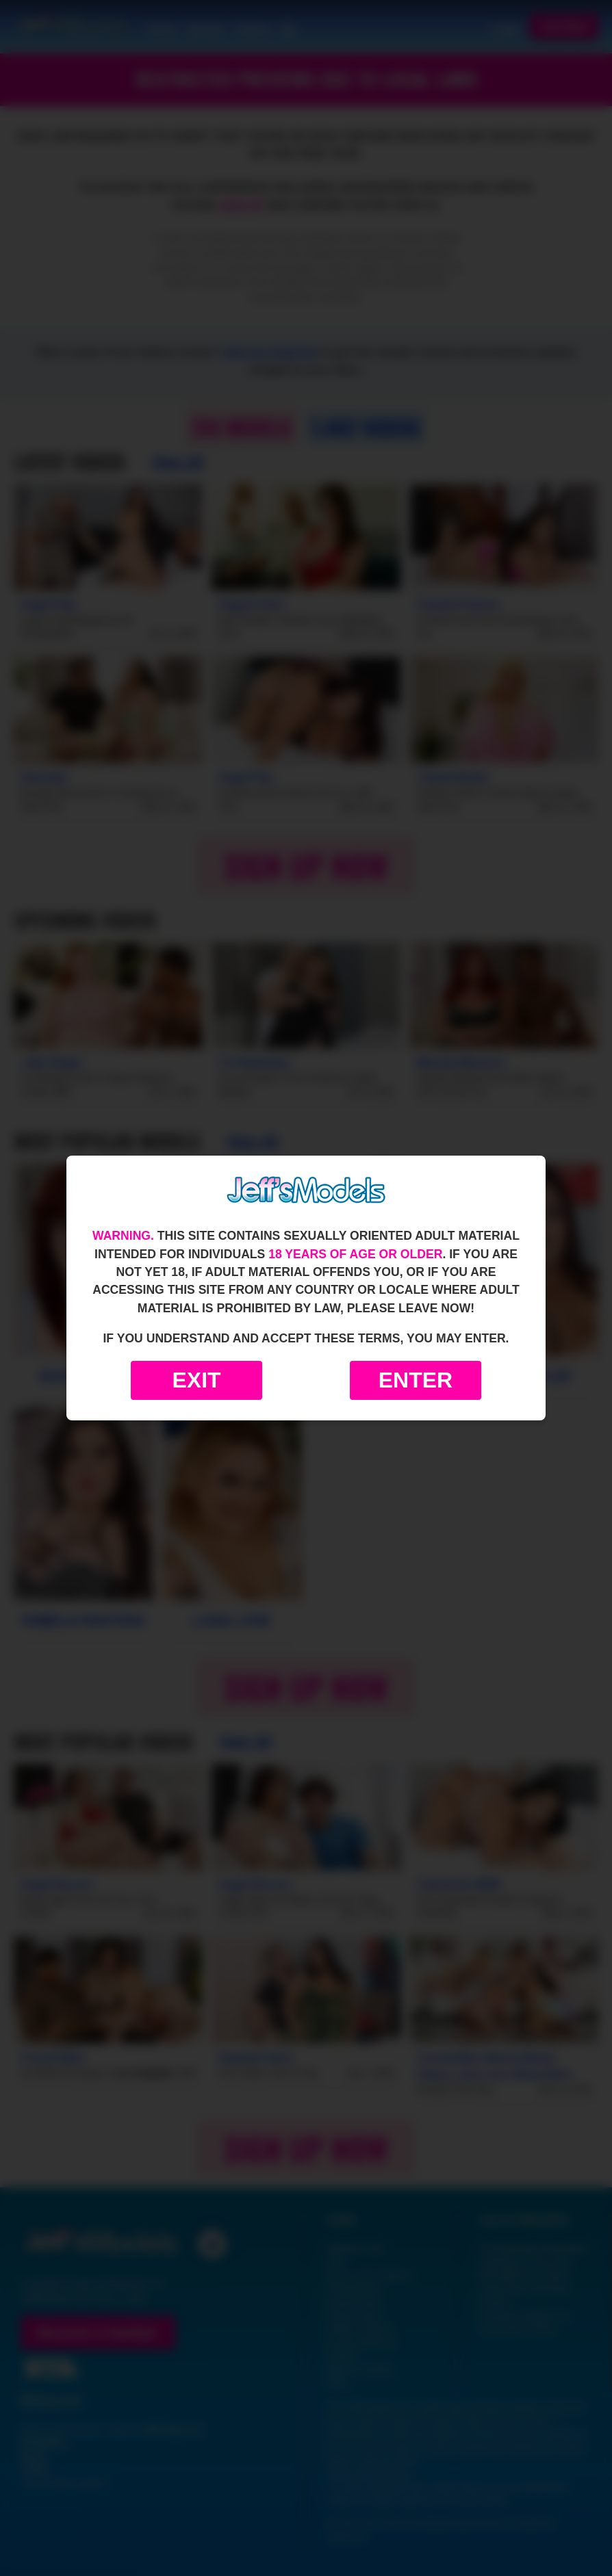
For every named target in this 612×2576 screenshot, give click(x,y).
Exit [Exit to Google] (196, 1380)
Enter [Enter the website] (415, 1380)
